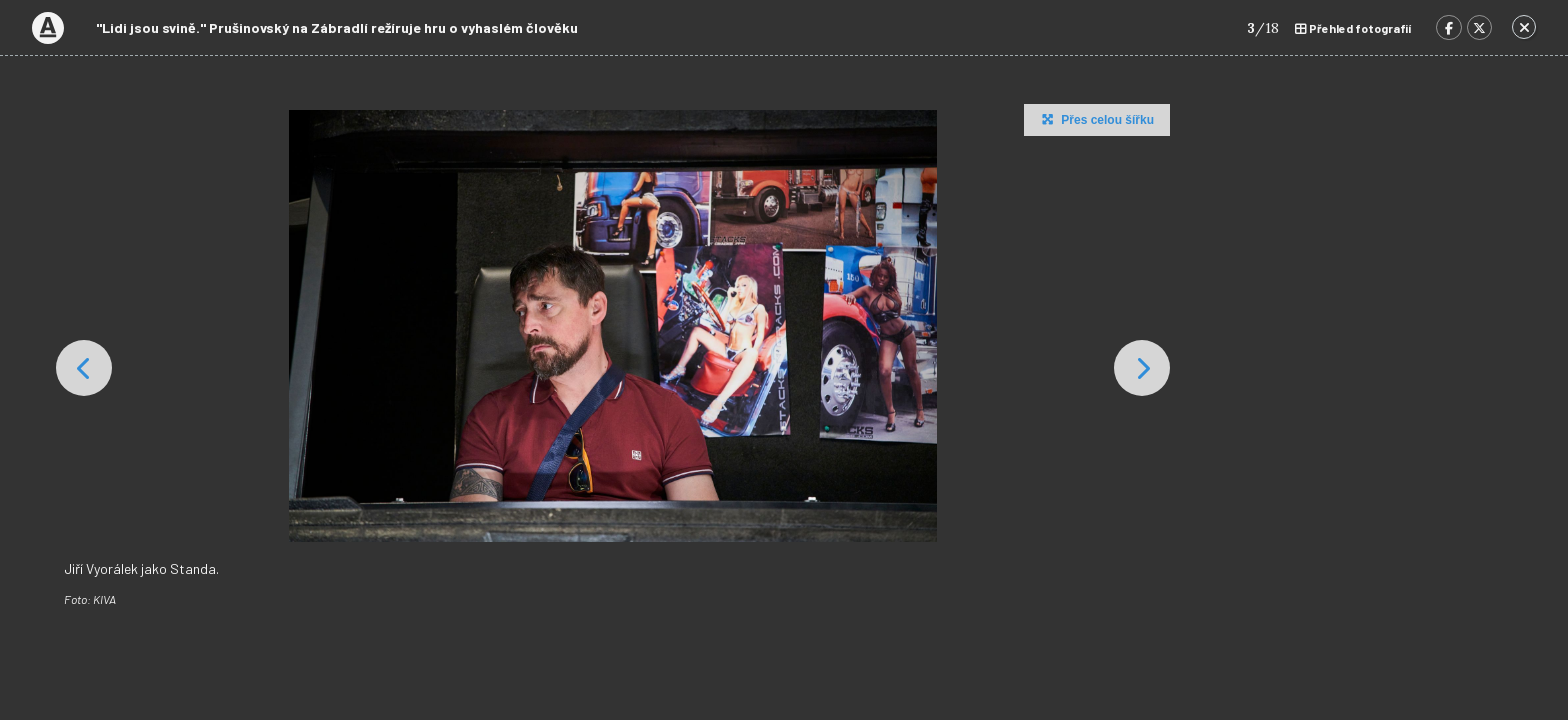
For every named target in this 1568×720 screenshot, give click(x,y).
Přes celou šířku (1095, 119)
